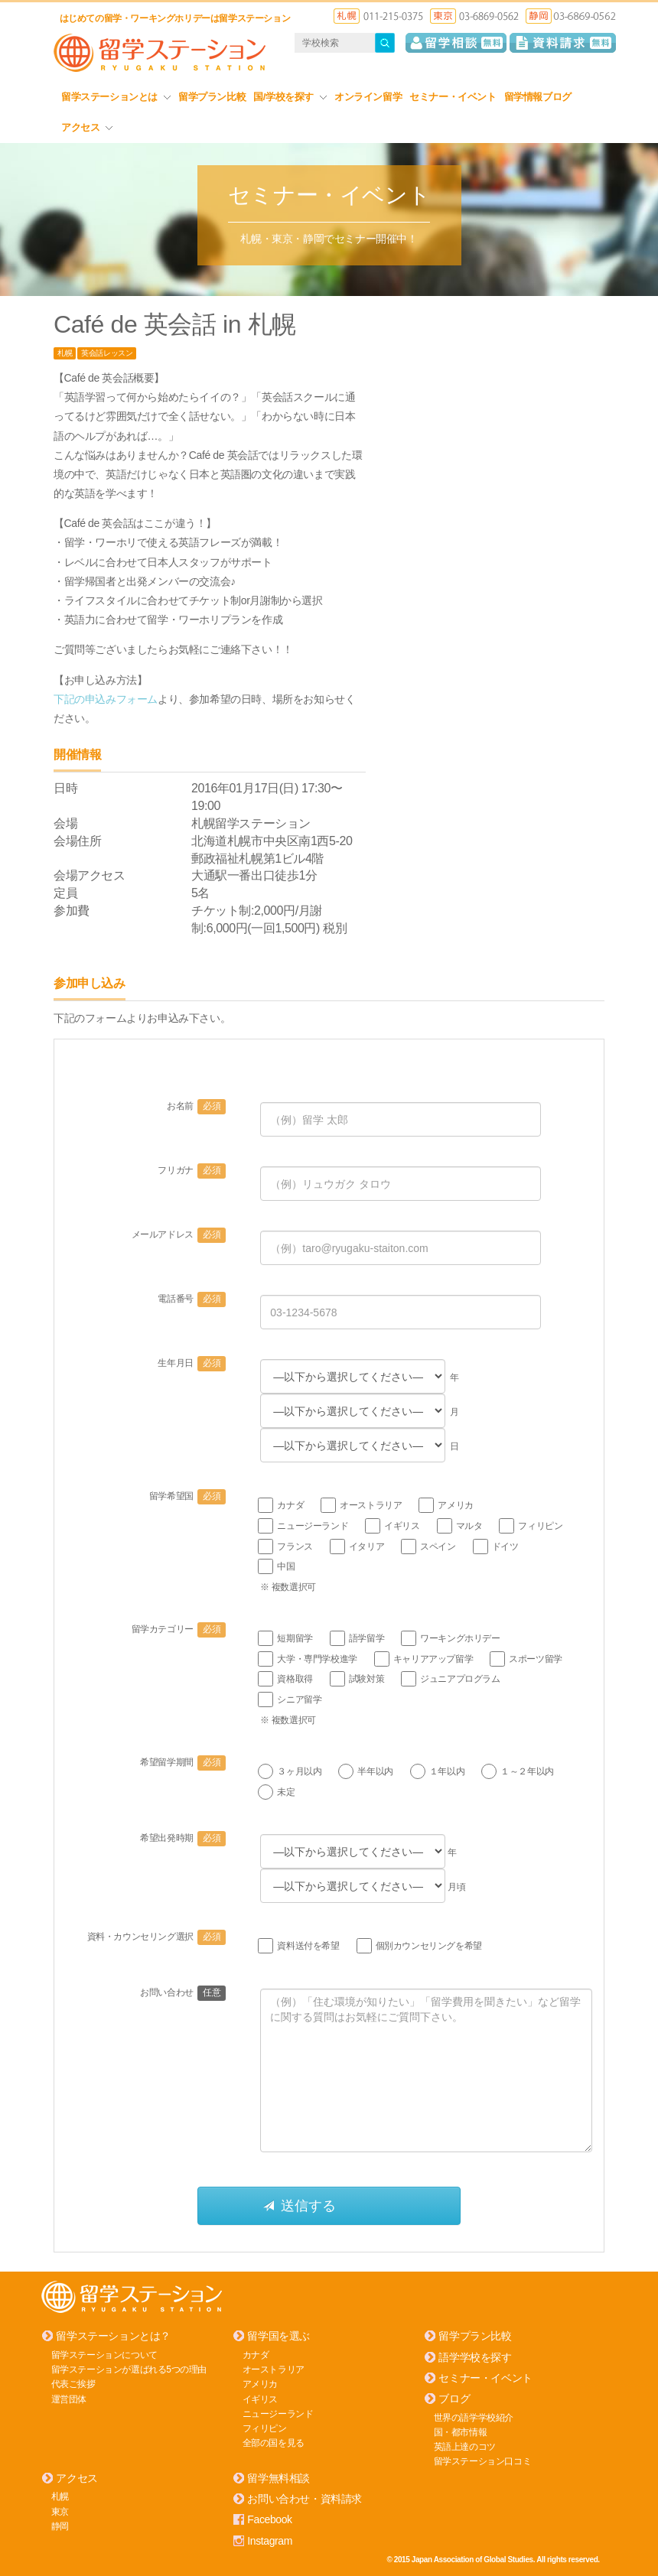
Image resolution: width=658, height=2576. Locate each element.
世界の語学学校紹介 (473, 2417)
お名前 (196, 1106)
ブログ (454, 2398)
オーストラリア (274, 2368)
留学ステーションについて (104, 2354)
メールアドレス (179, 1235)
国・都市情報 (460, 2431)
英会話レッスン (106, 353)
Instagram (269, 2540)
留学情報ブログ (538, 96)
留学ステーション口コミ (483, 2460)
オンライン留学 (368, 96)
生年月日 (192, 1363)
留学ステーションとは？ (113, 2336)
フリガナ (192, 1171)
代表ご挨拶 (73, 2384)
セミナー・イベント (452, 96)
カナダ (256, 2354)
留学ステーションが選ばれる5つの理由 (129, 2368)
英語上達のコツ (465, 2446)
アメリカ (260, 2384)
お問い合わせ (183, 1992)
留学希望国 (187, 1496)
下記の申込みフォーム (106, 698)
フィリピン (265, 2427)
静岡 (60, 2525)
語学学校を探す (474, 2356)
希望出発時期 (183, 1838)
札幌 (64, 353)
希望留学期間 (183, 1762)
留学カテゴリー (179, 1629)
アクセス (86, 127)
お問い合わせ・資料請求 (304, 2499)
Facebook (269, 2519)
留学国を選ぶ (278, 2336)
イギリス (260, 2398)
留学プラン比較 (212, 96)
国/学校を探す (290, 96)
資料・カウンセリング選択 (156, 1937)
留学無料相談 (278, 2478)
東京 (60, 2511)
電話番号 (192, 1299)
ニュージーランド (278, 2413)
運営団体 (68, 2398)
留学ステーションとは (116, 96)
